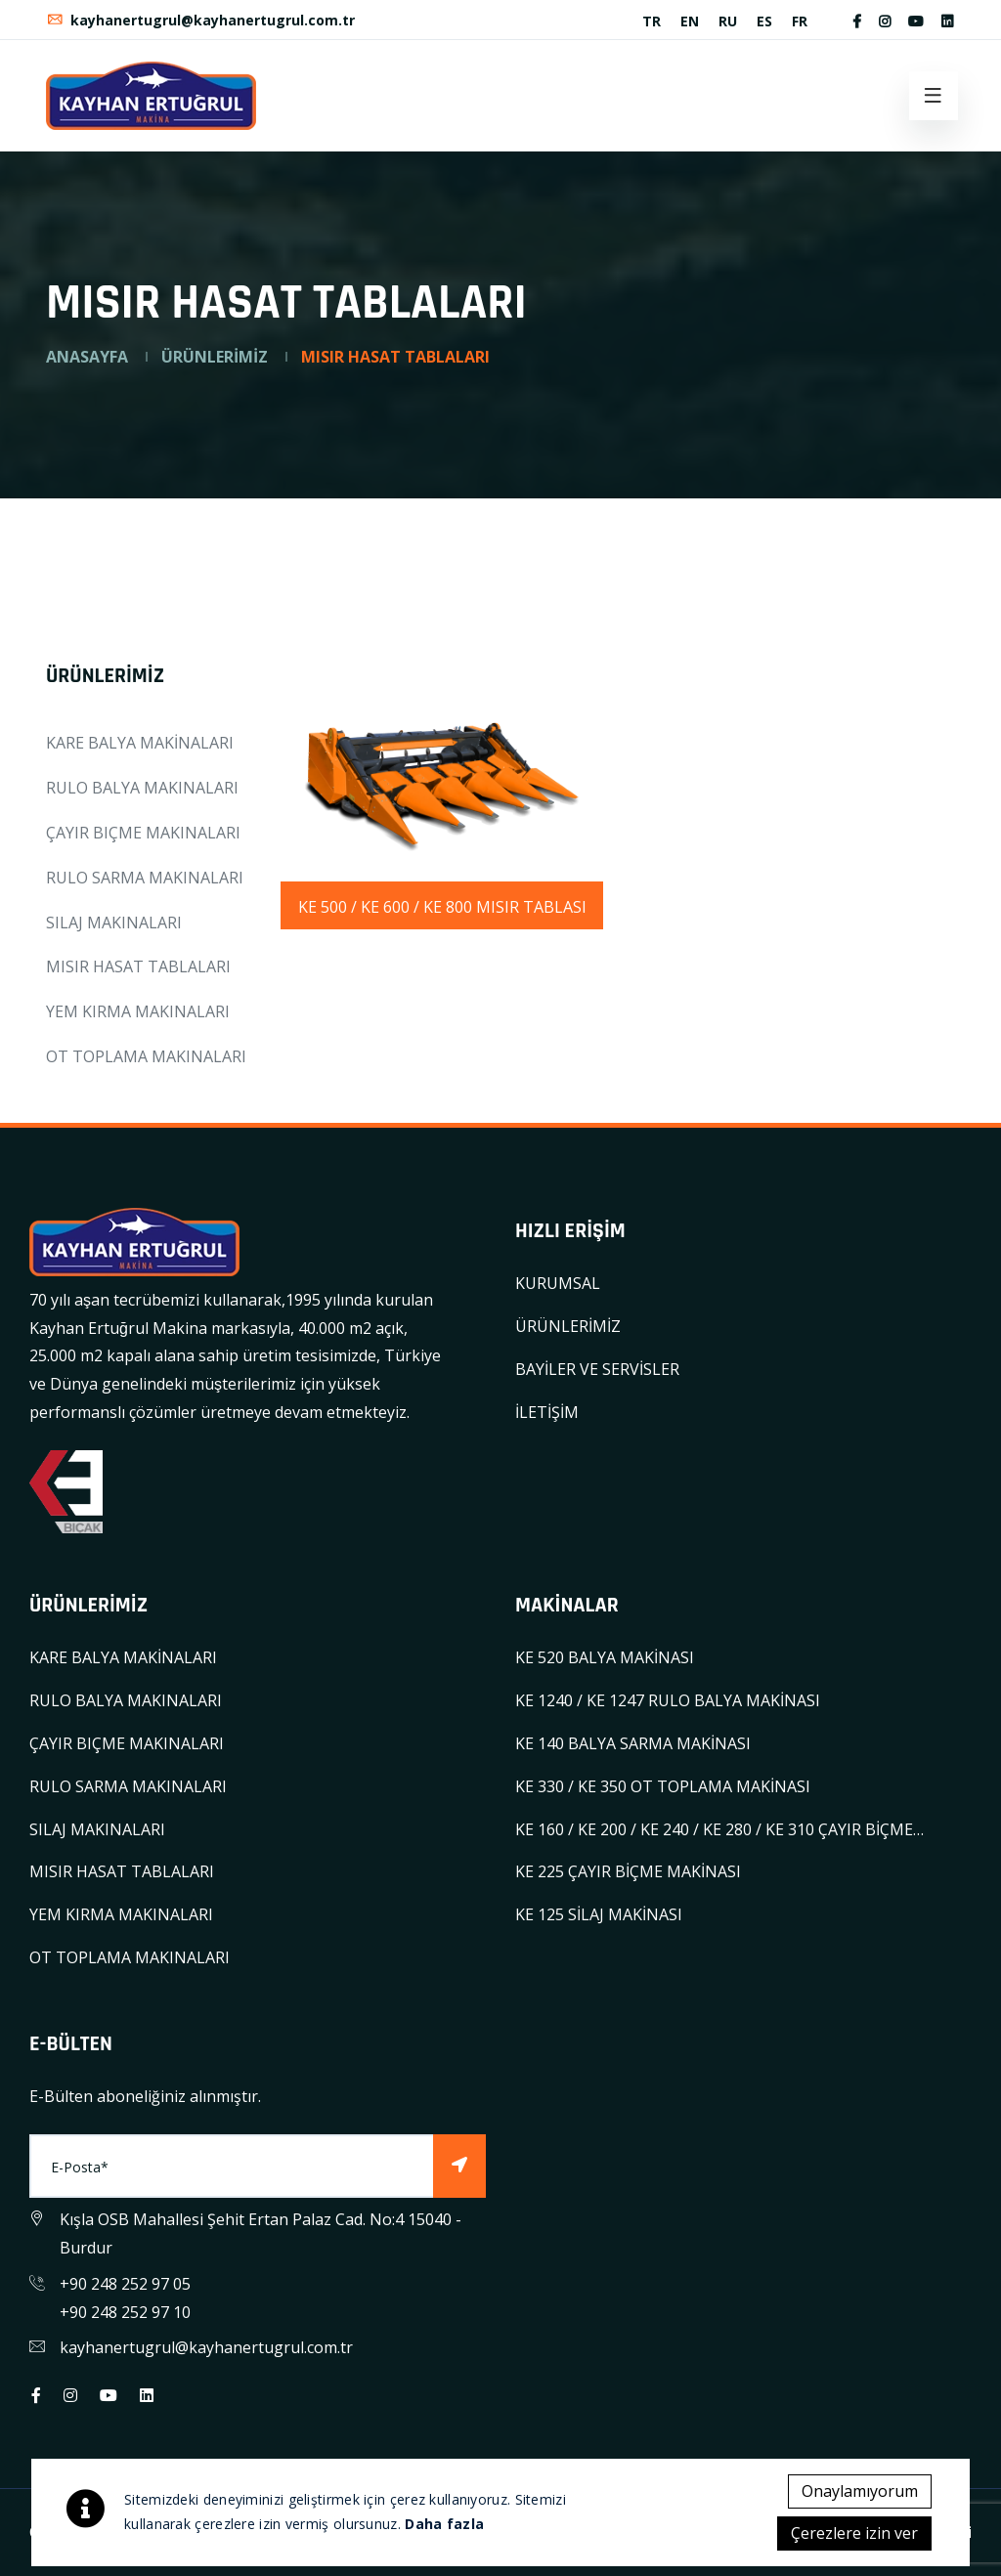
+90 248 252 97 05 (125, 2284)
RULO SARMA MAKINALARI (144, 877)
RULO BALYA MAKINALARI (142, 787)
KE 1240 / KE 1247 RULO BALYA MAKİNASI (667, 1700)
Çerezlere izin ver (854, 2533)
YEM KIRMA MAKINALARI (138, 1011)
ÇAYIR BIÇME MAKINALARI (143, 832)
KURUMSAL (557, 1283)
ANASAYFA (87, 356)
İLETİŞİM (547, 1412)
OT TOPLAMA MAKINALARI (146, 1056)
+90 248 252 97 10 (125, 2312)
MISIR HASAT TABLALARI (138, 966)
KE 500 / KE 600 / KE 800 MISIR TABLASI (442, 907)
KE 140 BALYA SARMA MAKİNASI (633, 1743)
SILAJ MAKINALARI (114, 922)
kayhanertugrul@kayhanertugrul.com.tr (200, 20)
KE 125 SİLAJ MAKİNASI (598, 1914)
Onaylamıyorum (860, 2491)
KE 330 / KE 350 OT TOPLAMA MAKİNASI (662, 1786)
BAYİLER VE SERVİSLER (597, 1369)
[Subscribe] (459, 2166)
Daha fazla (444, 2523)
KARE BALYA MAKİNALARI (140, 742)
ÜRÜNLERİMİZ (214, 356)
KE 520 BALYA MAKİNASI (604, 1657)
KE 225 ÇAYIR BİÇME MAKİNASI (628, 1871)
